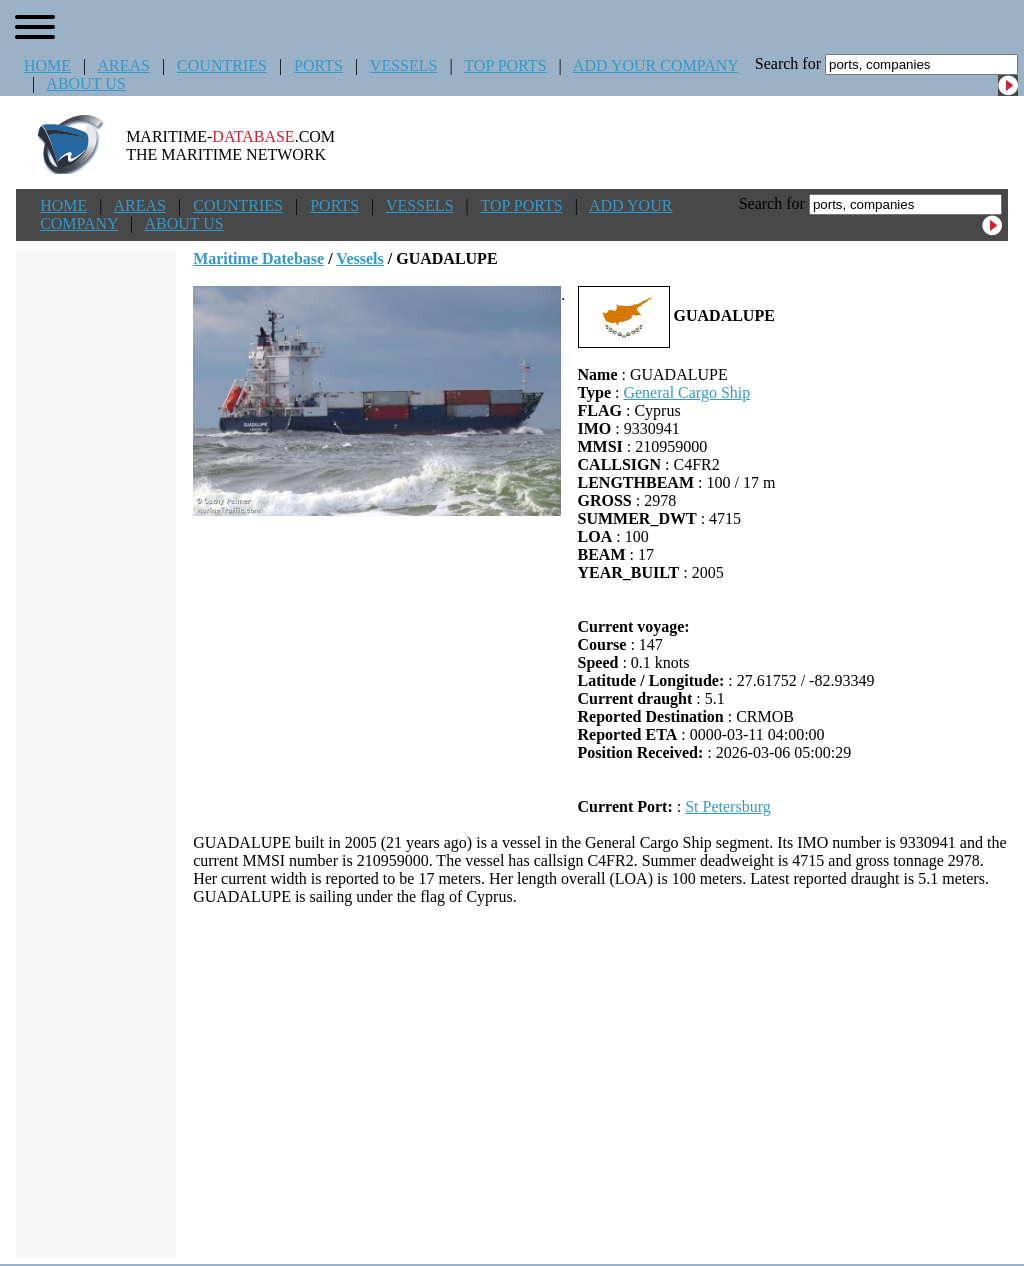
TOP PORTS (505, 65)
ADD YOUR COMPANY (655, 65)
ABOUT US (85, 83)
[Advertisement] (600, 1082)
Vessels (359, 258)
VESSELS (404, 65)
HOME (47, 65)
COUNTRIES (222, 65)
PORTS (318, 65)
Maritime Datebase (258, 258)
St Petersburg (727, 806)
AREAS (123, 65)
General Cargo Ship (686, 392)
